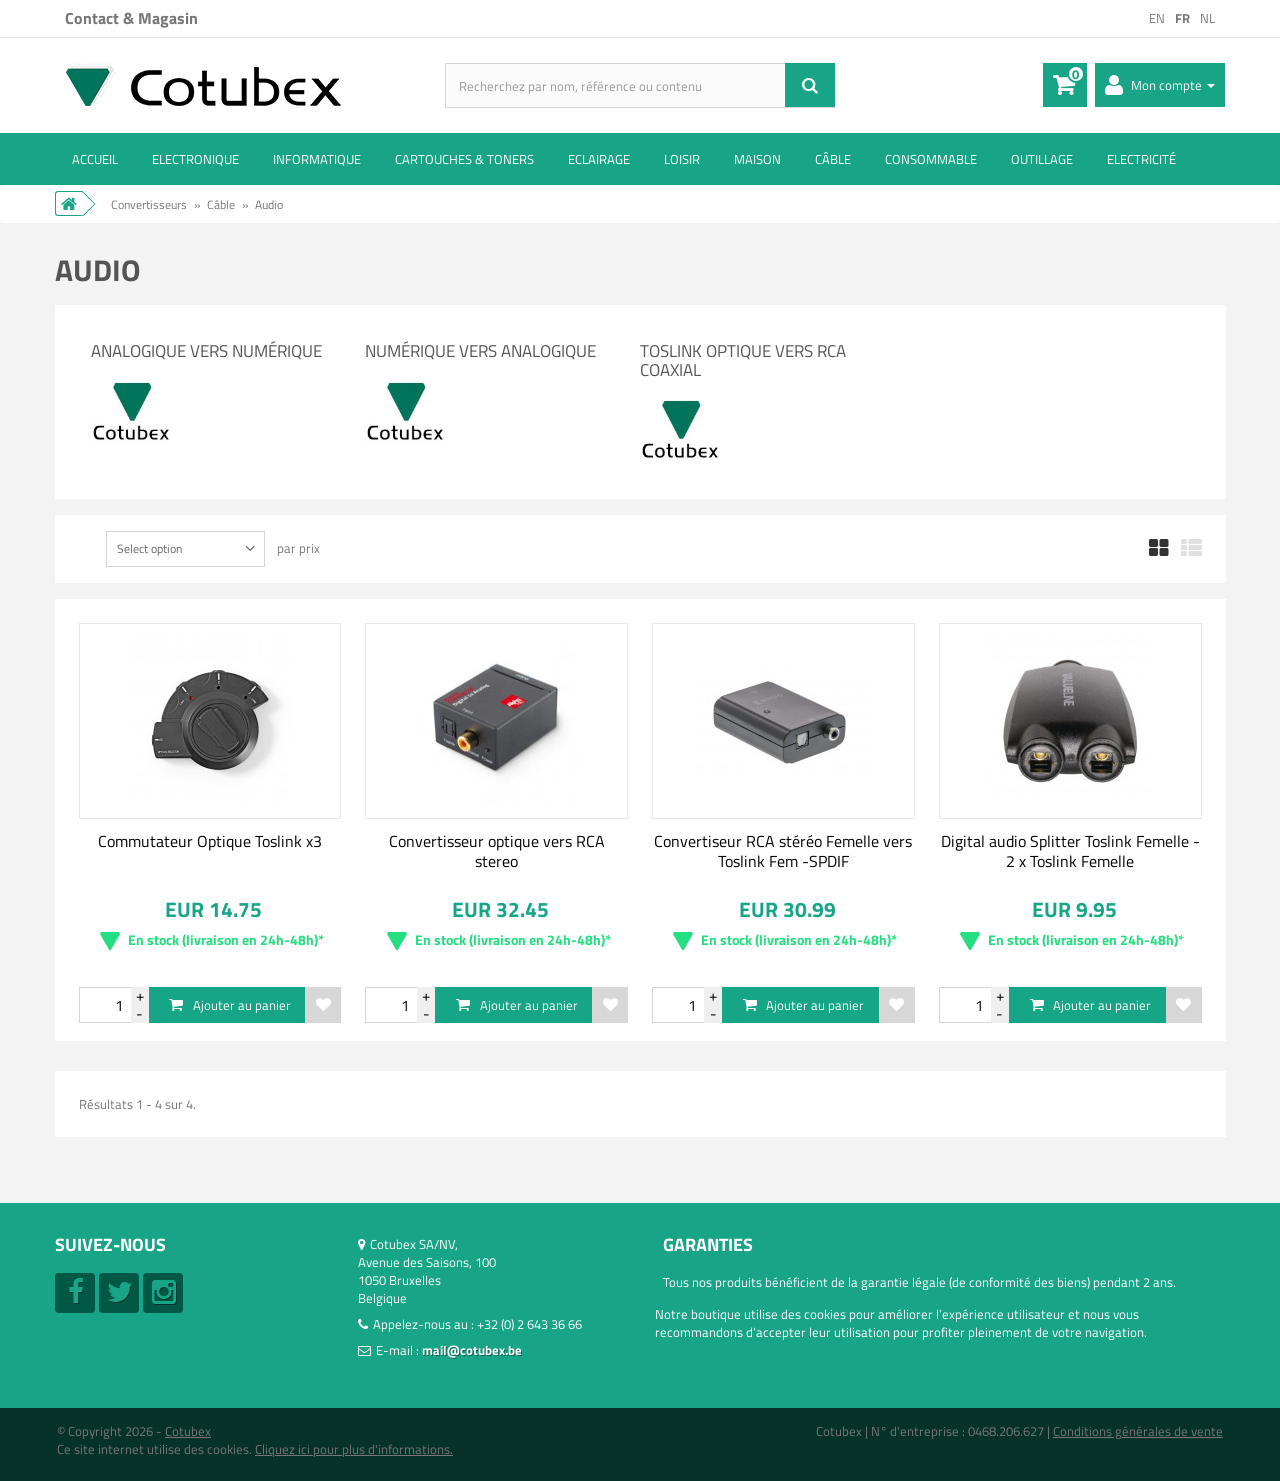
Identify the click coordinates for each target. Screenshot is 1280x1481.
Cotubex (188, 1431)
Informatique (317, 159)
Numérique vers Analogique (480, 351)
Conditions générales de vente (1138, 1431)
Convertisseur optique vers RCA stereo (497, 851)
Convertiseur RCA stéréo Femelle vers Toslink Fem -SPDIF (783, 851)
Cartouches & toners (464, 159)
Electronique (195, 159)
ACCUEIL (95, 159)
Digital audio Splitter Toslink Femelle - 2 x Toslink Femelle (1070, 851)
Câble (833, 159)
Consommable (931, 159)
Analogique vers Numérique (206, 351)
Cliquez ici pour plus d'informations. (354, 1449)
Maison (757, 159)
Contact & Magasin (131, 18)
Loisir (682, 159)
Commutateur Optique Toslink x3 (210, 841)
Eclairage (599, 159)
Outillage (1042, 159)
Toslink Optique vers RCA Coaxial (743, 360)
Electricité (1141, 159)
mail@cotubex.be (472, 1350)
